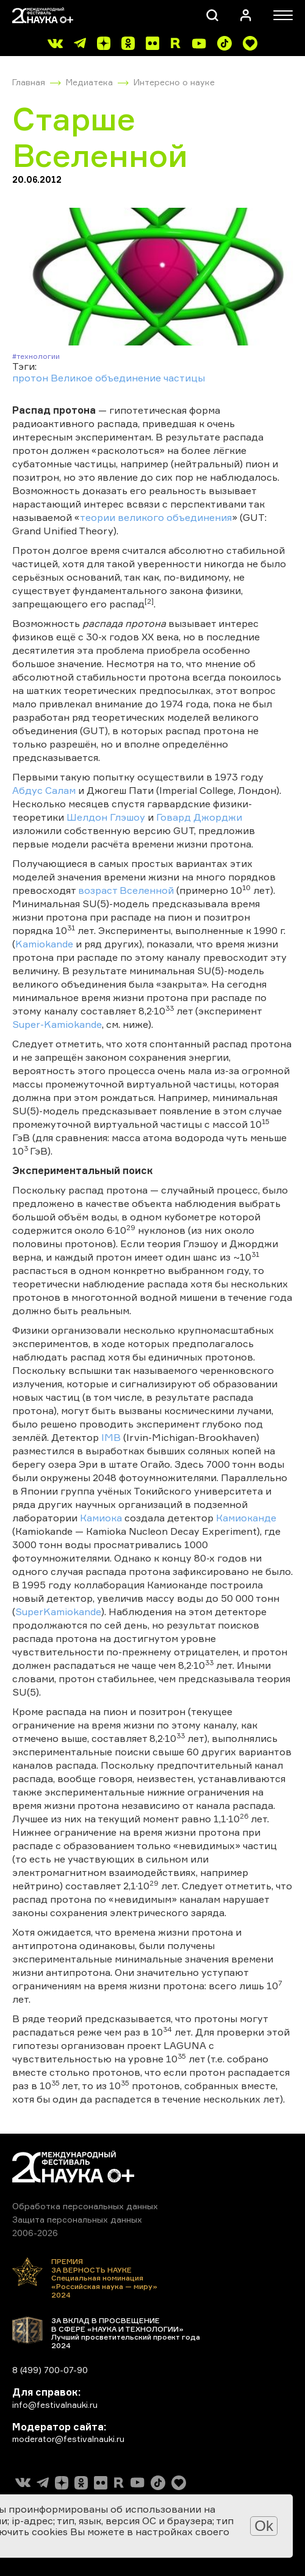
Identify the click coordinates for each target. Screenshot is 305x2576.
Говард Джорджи (199, 817)
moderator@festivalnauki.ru (68, 2438)
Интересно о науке (174, 82)
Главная (28, 82)
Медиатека (89, 82)
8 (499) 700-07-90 (50, 2370)
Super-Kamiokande (57, 1024)
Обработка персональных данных (85, 2206)
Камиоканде (246, 1518)
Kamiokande (44, 944)
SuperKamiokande (58, 1611)
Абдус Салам (44, 790)
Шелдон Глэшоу (105, 817)
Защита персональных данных (77, 2219)
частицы (184, 378)
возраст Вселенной (126, 890)
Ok (263, 2526)
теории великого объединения (156, 517)
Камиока (101, 1518)
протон (30, 378)
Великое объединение (106, 378)
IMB (111, 1437)
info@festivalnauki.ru (55, 2404)
